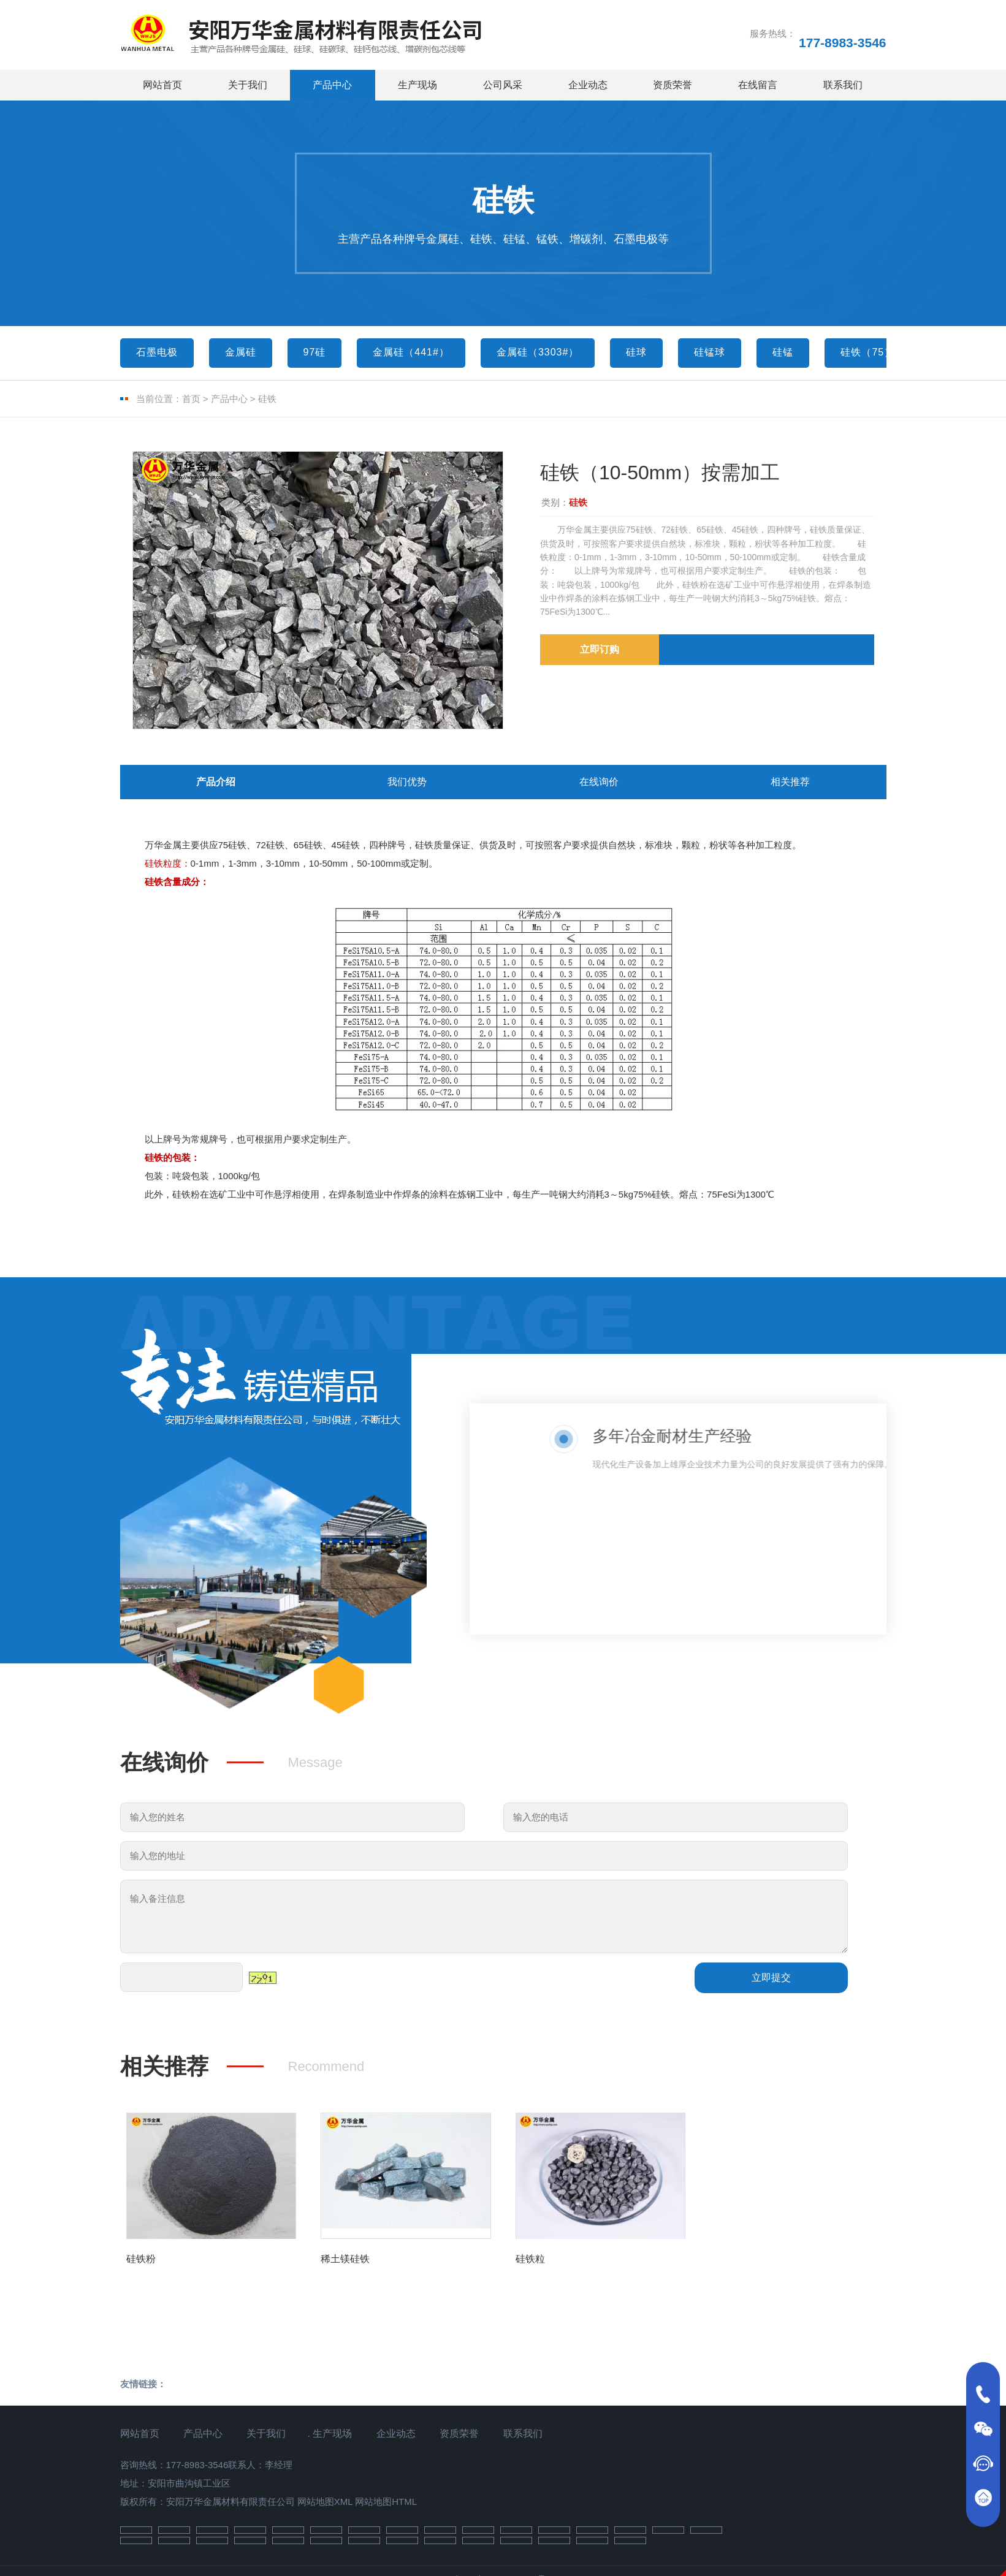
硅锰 (782, 352)
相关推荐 (790, 784)
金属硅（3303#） (538, 352)
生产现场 (417, 85)
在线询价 (599, 784)
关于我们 (247, 85)
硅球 (636, 352)
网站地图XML (324, 2507)
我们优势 (407, 784)
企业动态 (588, 85)
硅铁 (267, 398)
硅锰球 (709, 352)
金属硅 (240, 352)
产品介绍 (216, 784)
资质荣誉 (672, 85)
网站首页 (162, 85)
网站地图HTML (386, 2507)
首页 (191, 398)
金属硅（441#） (411, 352)
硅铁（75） (867, 352)
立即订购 (599, 649)
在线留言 (757, 85)
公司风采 (502, 85)
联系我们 (843, 85)
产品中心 (332, 85)
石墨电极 (157, 352)
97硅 (314, 352)
